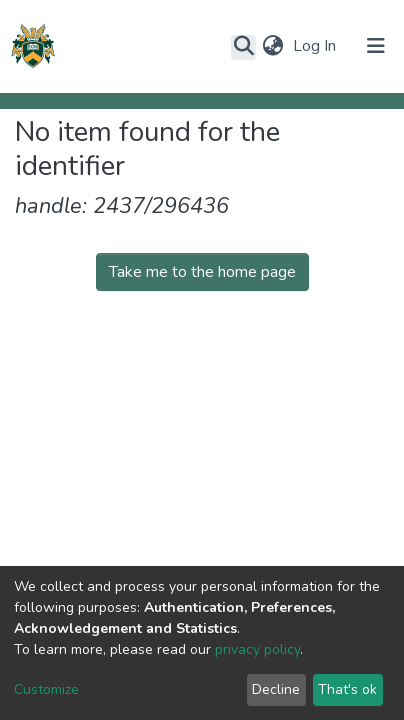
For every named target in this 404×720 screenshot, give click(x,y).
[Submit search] (243, 47)
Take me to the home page (202, 272)
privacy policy (257, 649)
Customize (46, 689)
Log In (316, 46)
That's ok (347, 689)
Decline (276, 689)
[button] (272, 46)
